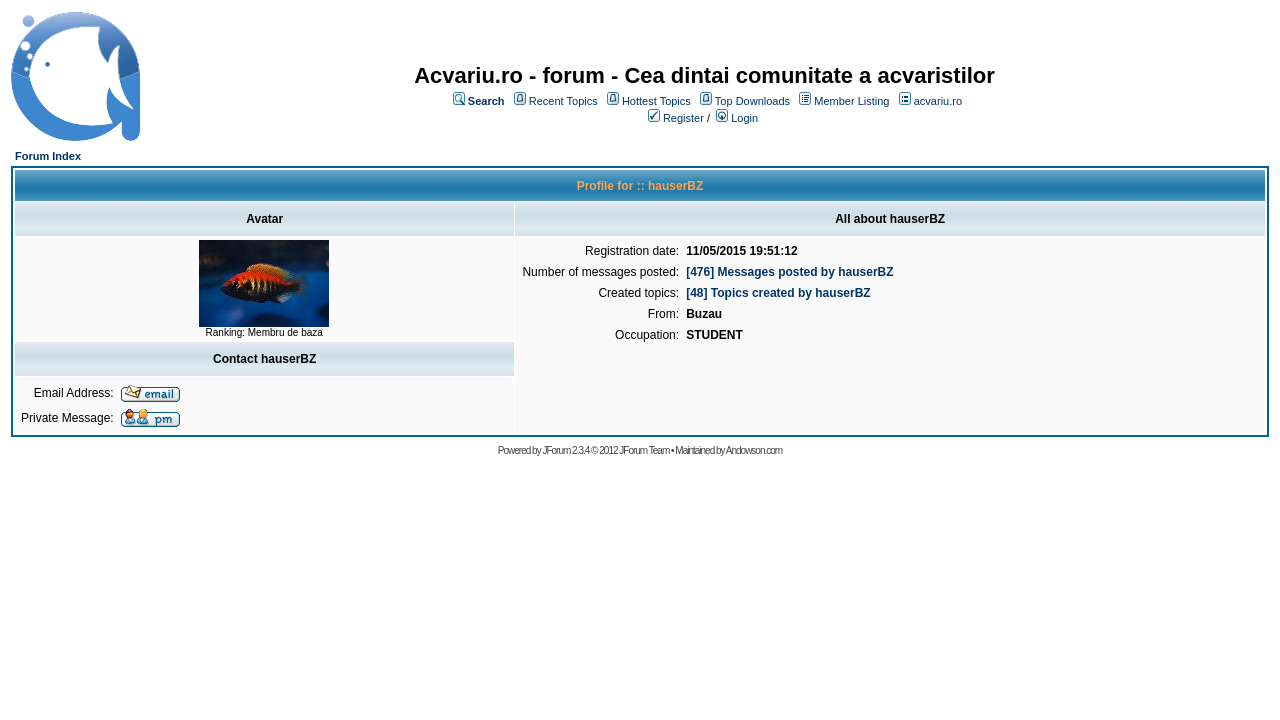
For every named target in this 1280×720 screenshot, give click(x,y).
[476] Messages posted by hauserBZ (789, 272)
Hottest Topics (656, 101)
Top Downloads (752, 101)
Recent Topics (563, 101)
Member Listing (851, 101)
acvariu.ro (938, 101)
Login (744, 118)
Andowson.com (754, 450)
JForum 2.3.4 (565, 450)
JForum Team (644, 450)
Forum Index (48, 156)
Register (683, 118)
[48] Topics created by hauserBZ (778, 293)
